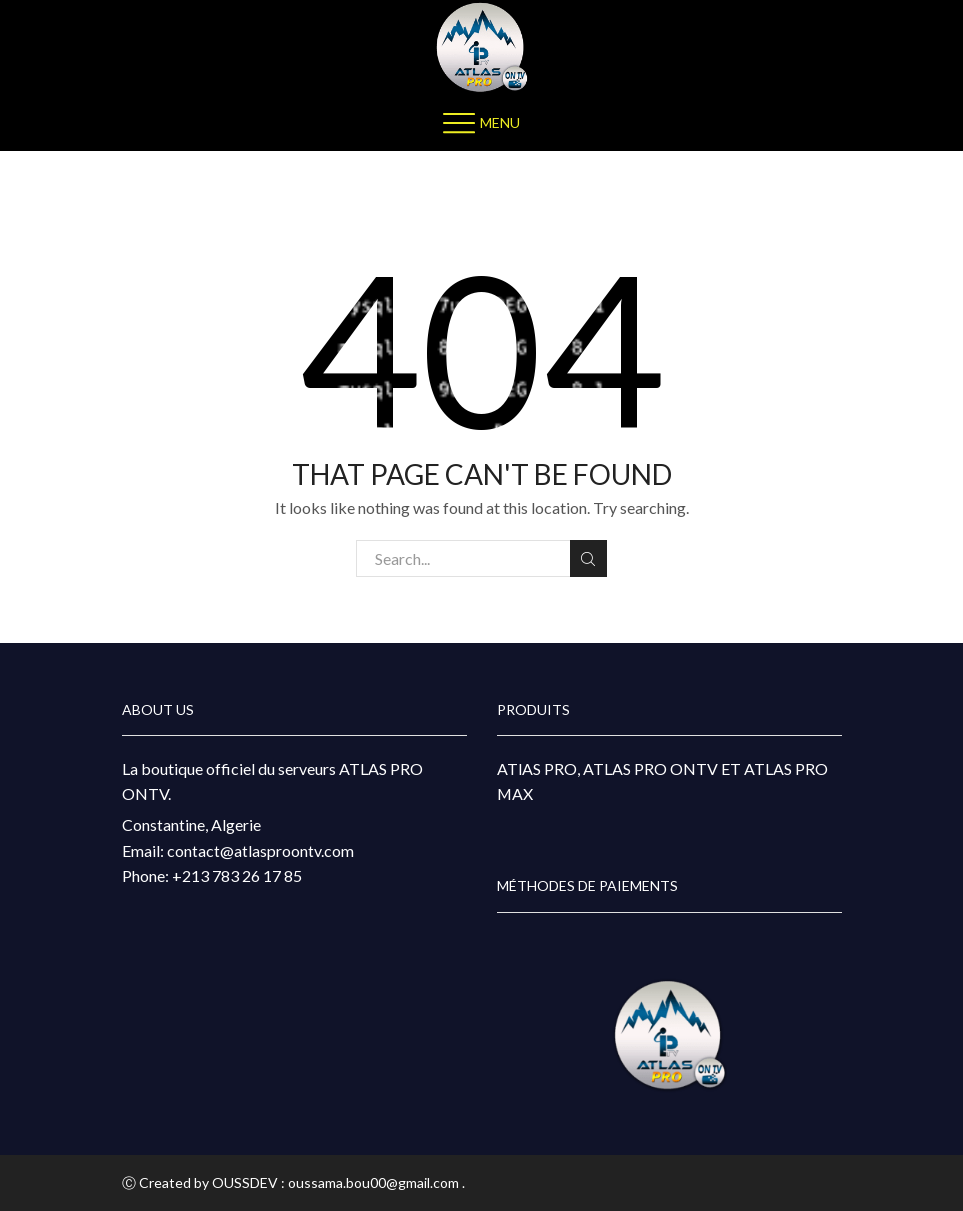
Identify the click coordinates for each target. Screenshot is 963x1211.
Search (588, 559)
